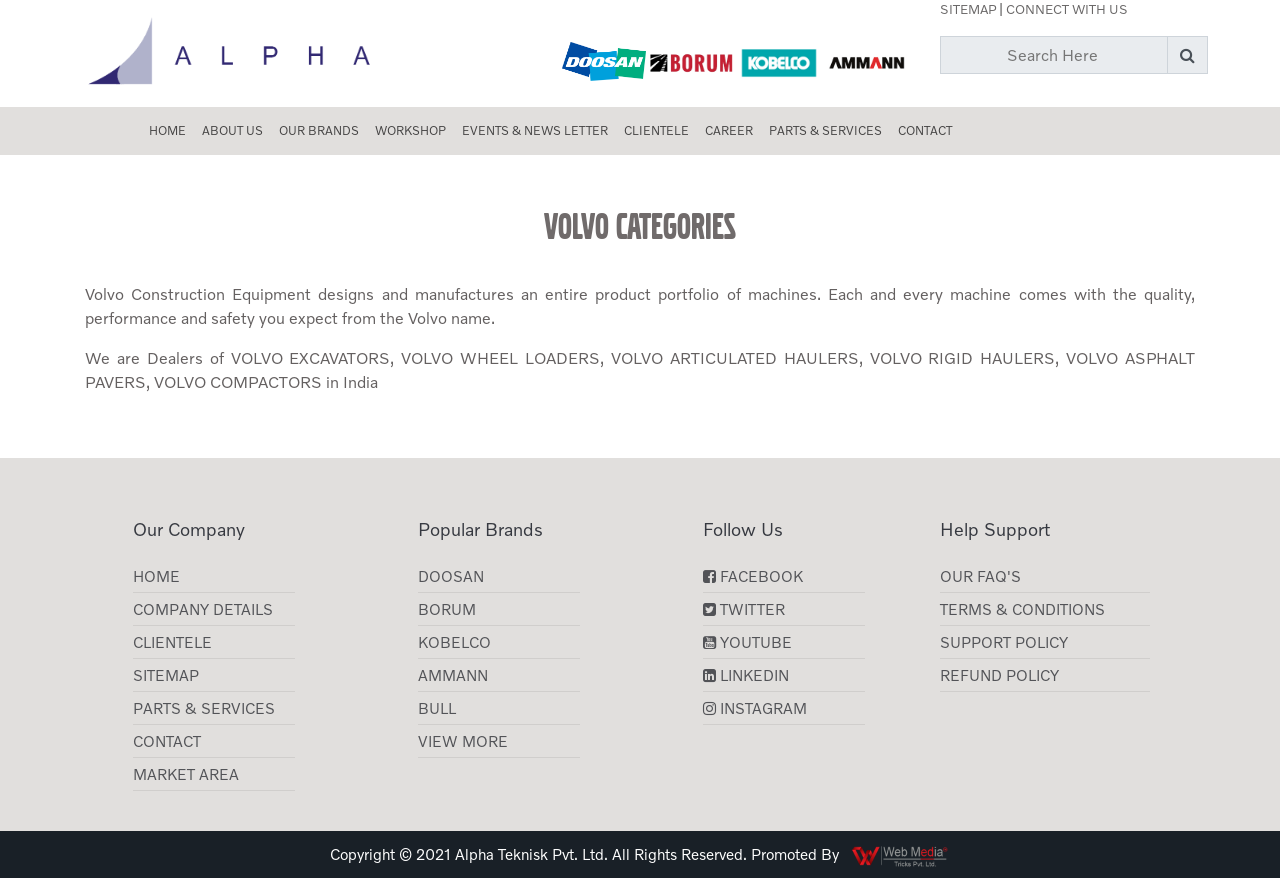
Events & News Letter (535, 130)
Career (729, 130)
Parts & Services (825, 130)
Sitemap (968, 9)
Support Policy (1004, 642)
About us (232, 130)
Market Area (186, 774)
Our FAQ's (980, 576)
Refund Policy (999, 675)
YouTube (747, 642)
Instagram (755, 708)
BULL (437, 708)
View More (463, 741)
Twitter (744, 609)
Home (167, 130)
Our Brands (319, 130)
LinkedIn (746, 675)
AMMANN (453, 675)
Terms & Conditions (1022, 609)
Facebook (753, 576)
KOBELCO (454, 642)
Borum (447, 609)
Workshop (410, 130)
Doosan (451, 576)
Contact (925, 130)
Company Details (203, 609)
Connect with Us (1067, 9)
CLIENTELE (656, 130)
